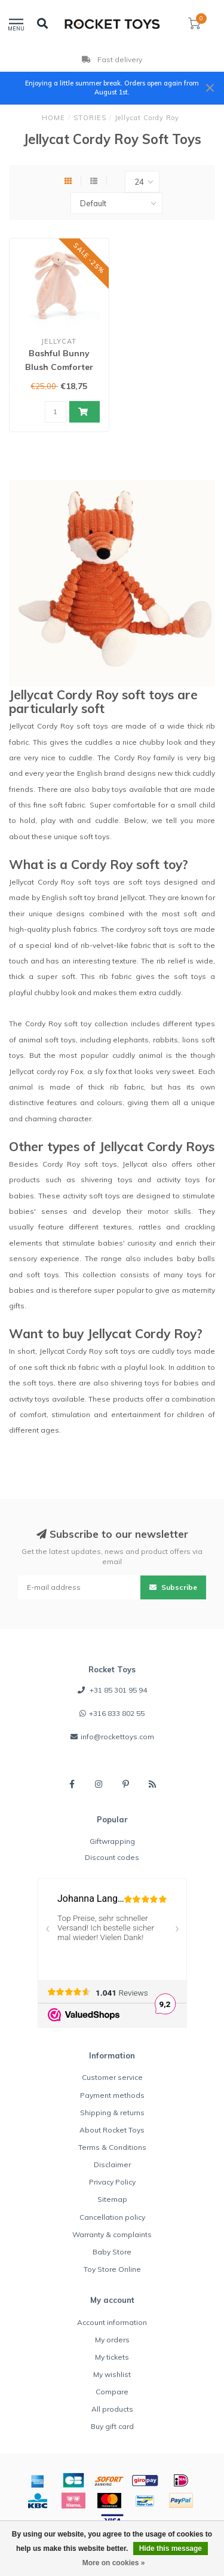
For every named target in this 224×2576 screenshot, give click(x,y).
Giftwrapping (112, 1841)
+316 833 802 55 (117, 1713)
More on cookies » (113, 2563)
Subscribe (173, 1587)
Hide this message (170, 2548)
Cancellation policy (112, 2217)
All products (112, 2408)
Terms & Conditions (112, 2147)
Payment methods (112, 2095)
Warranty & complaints (112, 2234)
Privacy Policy (112, 2181)
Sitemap (112, 2199)
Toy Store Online (112, 2269)
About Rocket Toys (112, 2129)
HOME (53, 118)
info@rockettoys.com (117, 1736)
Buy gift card (112, 2426)
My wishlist (112, 2374)
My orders (112, 2339)
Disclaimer (112, 2164)
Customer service (112, 2077)
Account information (112, 2322)
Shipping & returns (112, 2112)
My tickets (112, 2356)
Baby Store (112, 2251)
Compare (112, 2391)
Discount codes (112, 1857)
